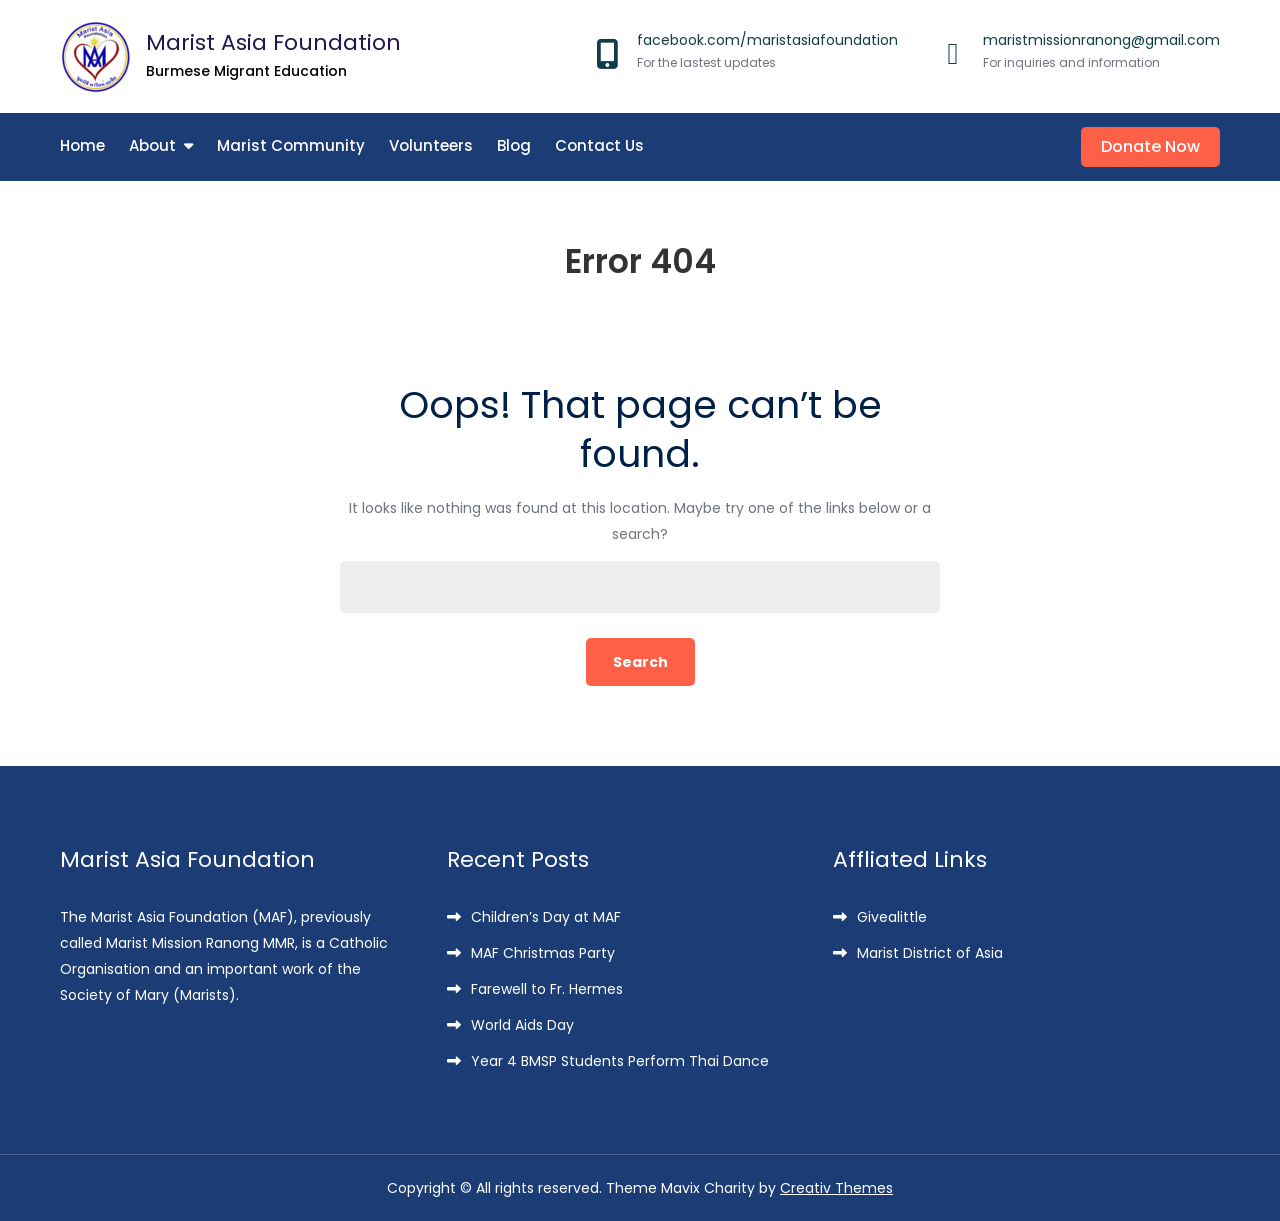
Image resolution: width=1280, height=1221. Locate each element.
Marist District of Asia (930, 953)
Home (82, 145)
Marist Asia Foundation (273, 42)
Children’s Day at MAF (546, 917)
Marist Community (291, 145)
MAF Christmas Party (543, 953)
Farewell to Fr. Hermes (547, 989)
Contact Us (599, 145)
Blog (514, 145)
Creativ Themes (836, 1188)
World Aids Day (522, 1025)
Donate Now (1150, 146)
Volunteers (431, 145)
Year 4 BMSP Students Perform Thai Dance (620, 1061)
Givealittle (892, 917)
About (152, 145)
